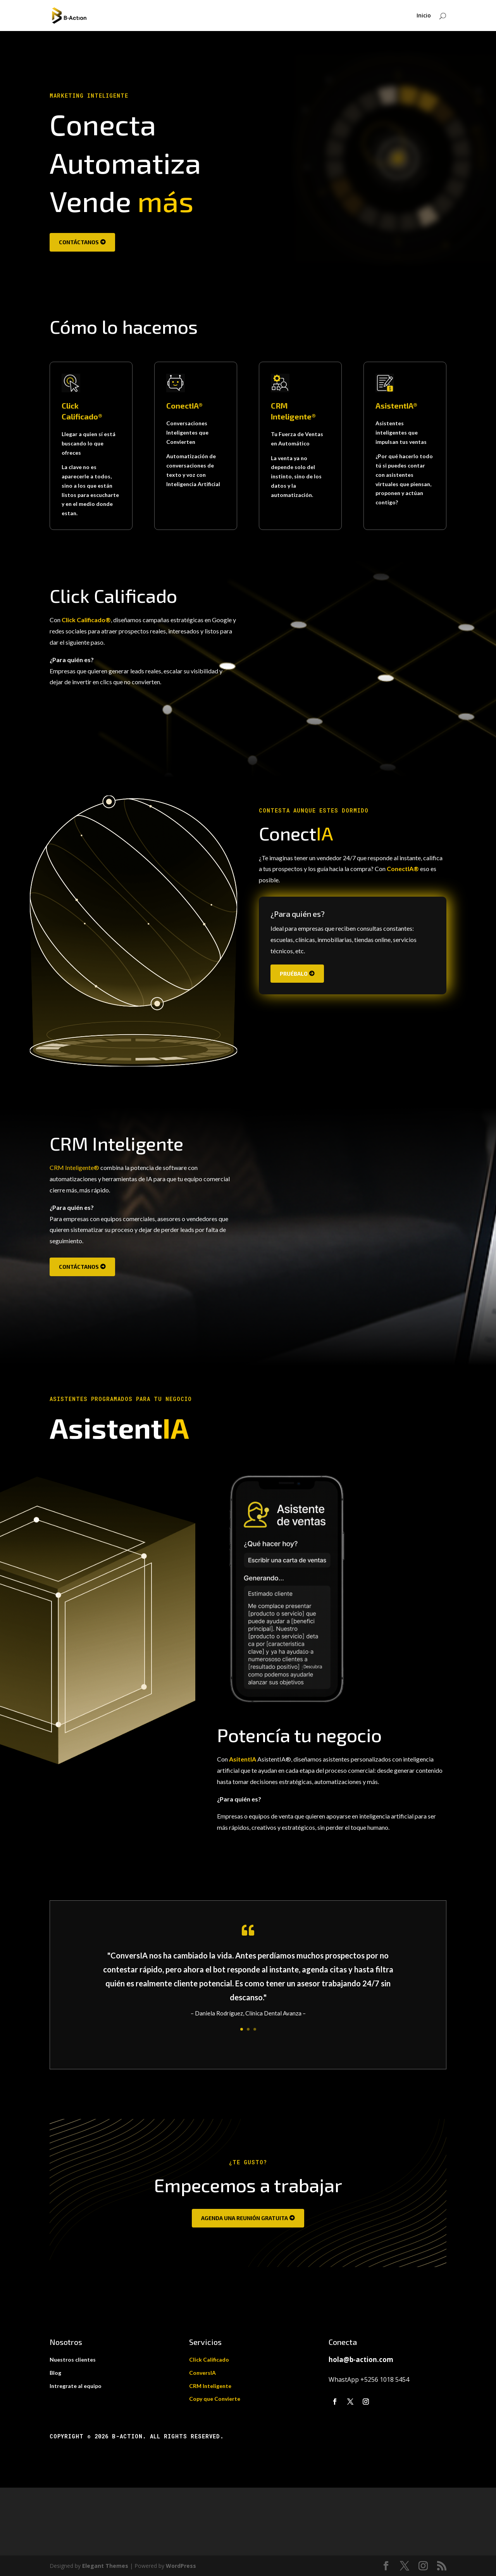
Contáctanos (79, 242)
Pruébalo (294, 973)
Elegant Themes (105, 2565)
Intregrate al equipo (76, 2386)
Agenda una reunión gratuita (244, 2218)
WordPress (181, 2565)
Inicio (424, 16)
